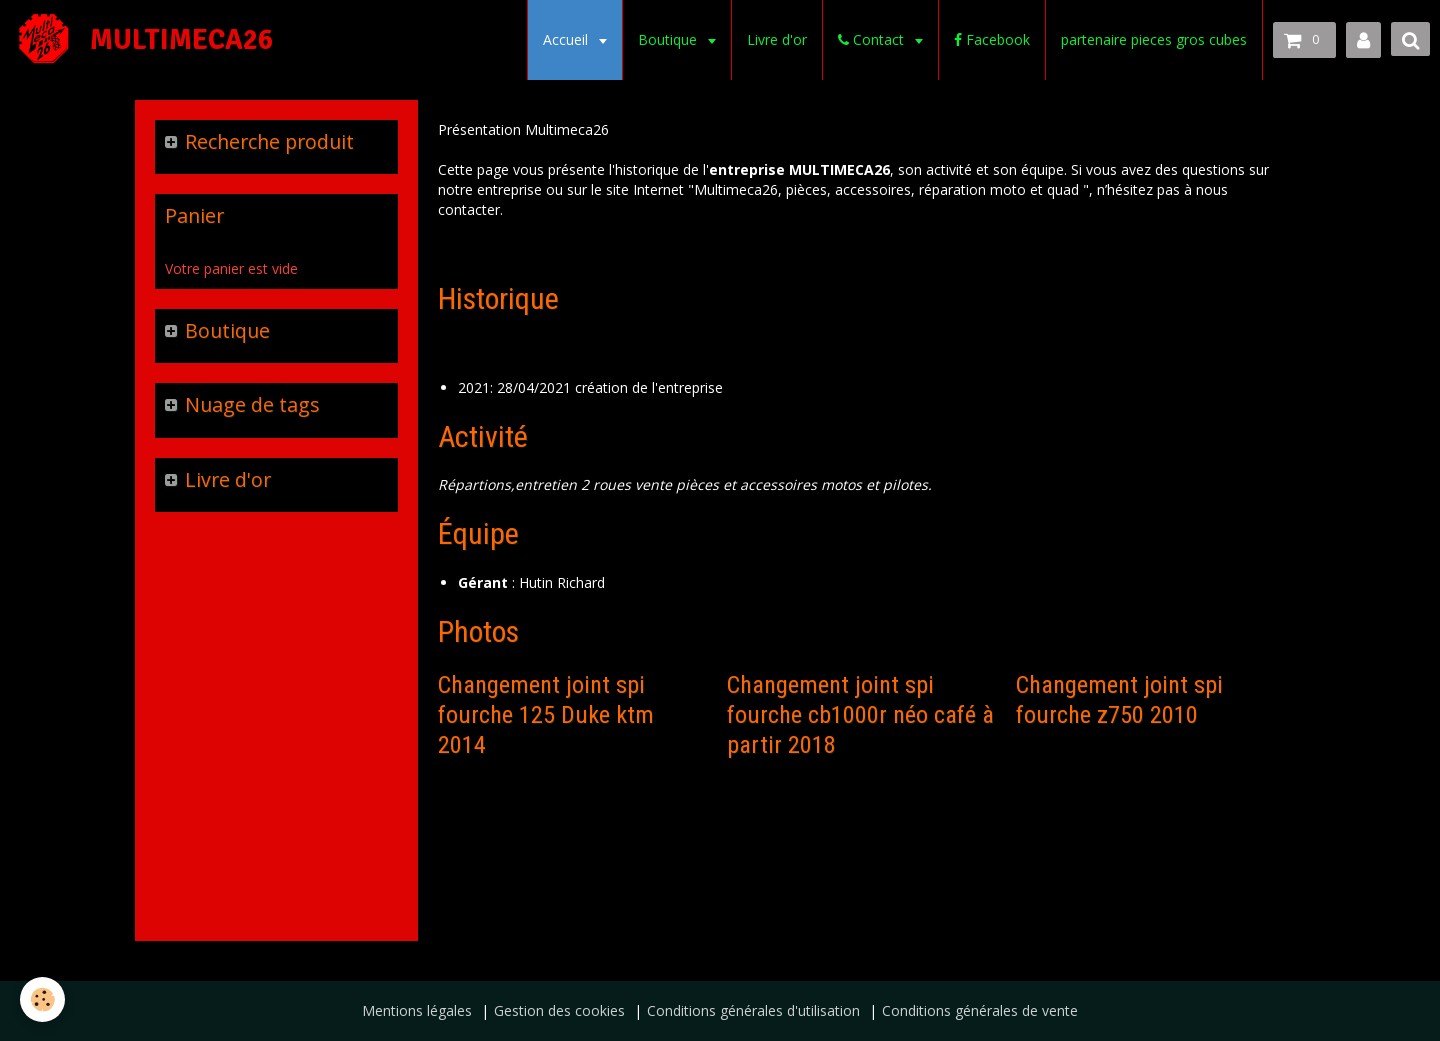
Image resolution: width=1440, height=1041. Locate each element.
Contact (873, 39)
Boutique (669, 39)
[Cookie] (42, 999)
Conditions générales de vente (980, 1010)
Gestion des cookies (559, 1010)
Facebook (992, 39)
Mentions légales (417, 1010)
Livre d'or (777, 39)
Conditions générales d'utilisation (753, 1010)
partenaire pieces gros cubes (1154, 39)
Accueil (567, 39)
